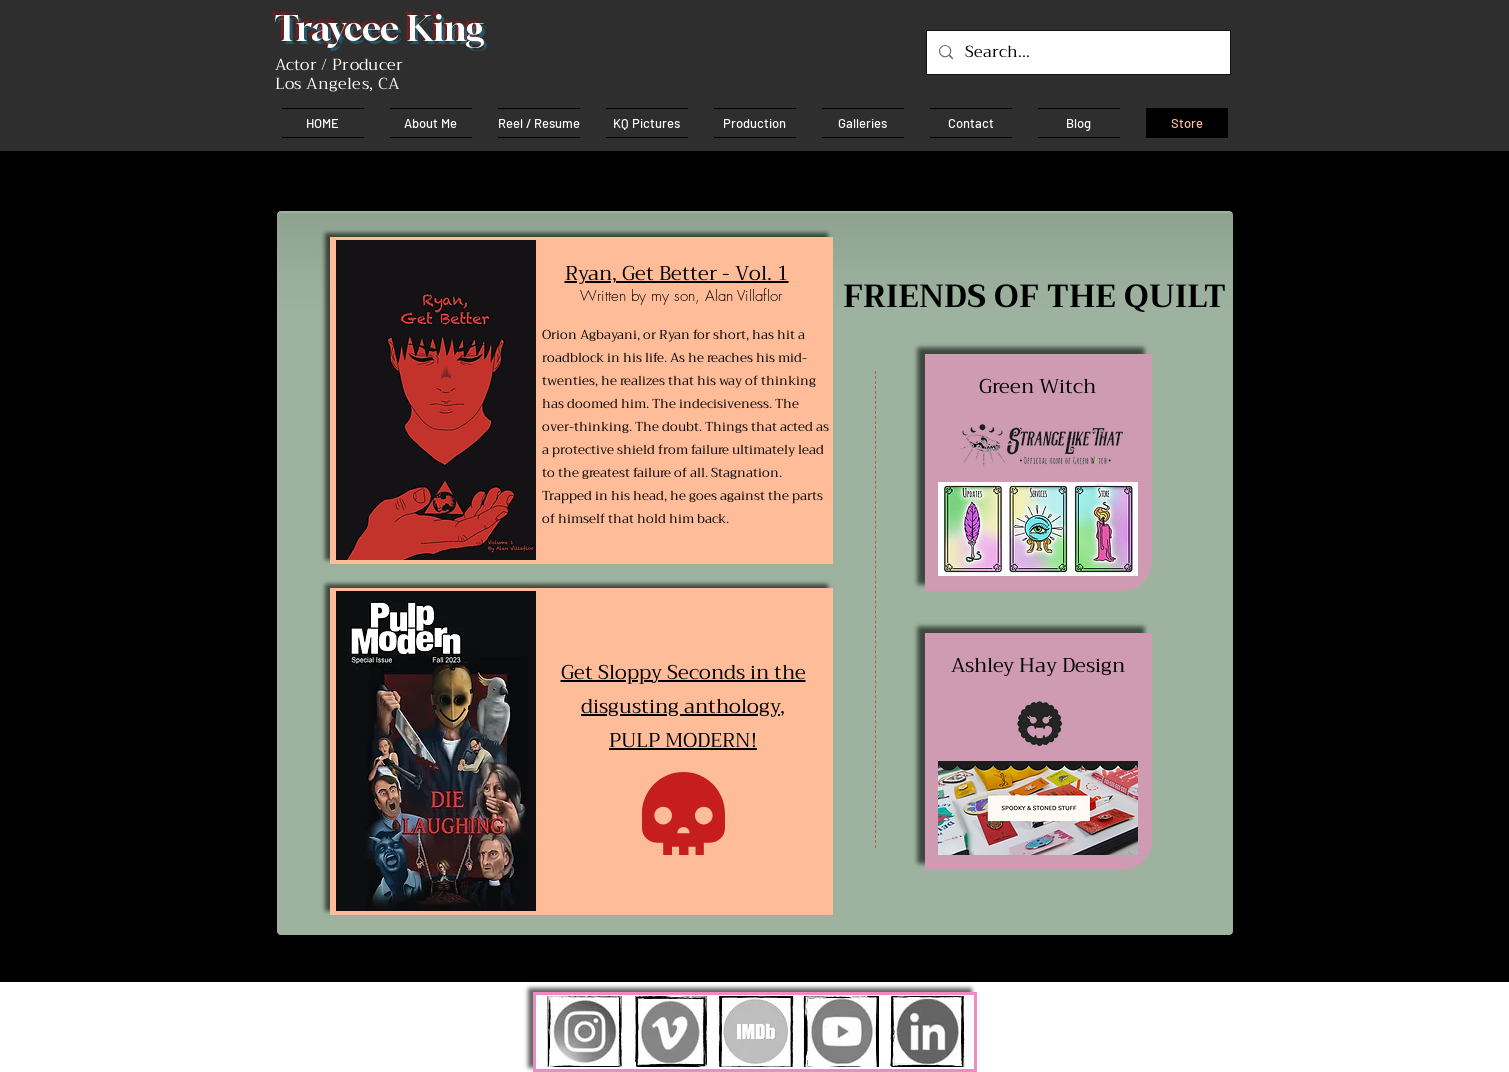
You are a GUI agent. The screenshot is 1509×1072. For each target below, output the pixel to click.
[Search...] (1076, 52)
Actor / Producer (339, 65)
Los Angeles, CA (338, 84)
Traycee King (380, 28)
